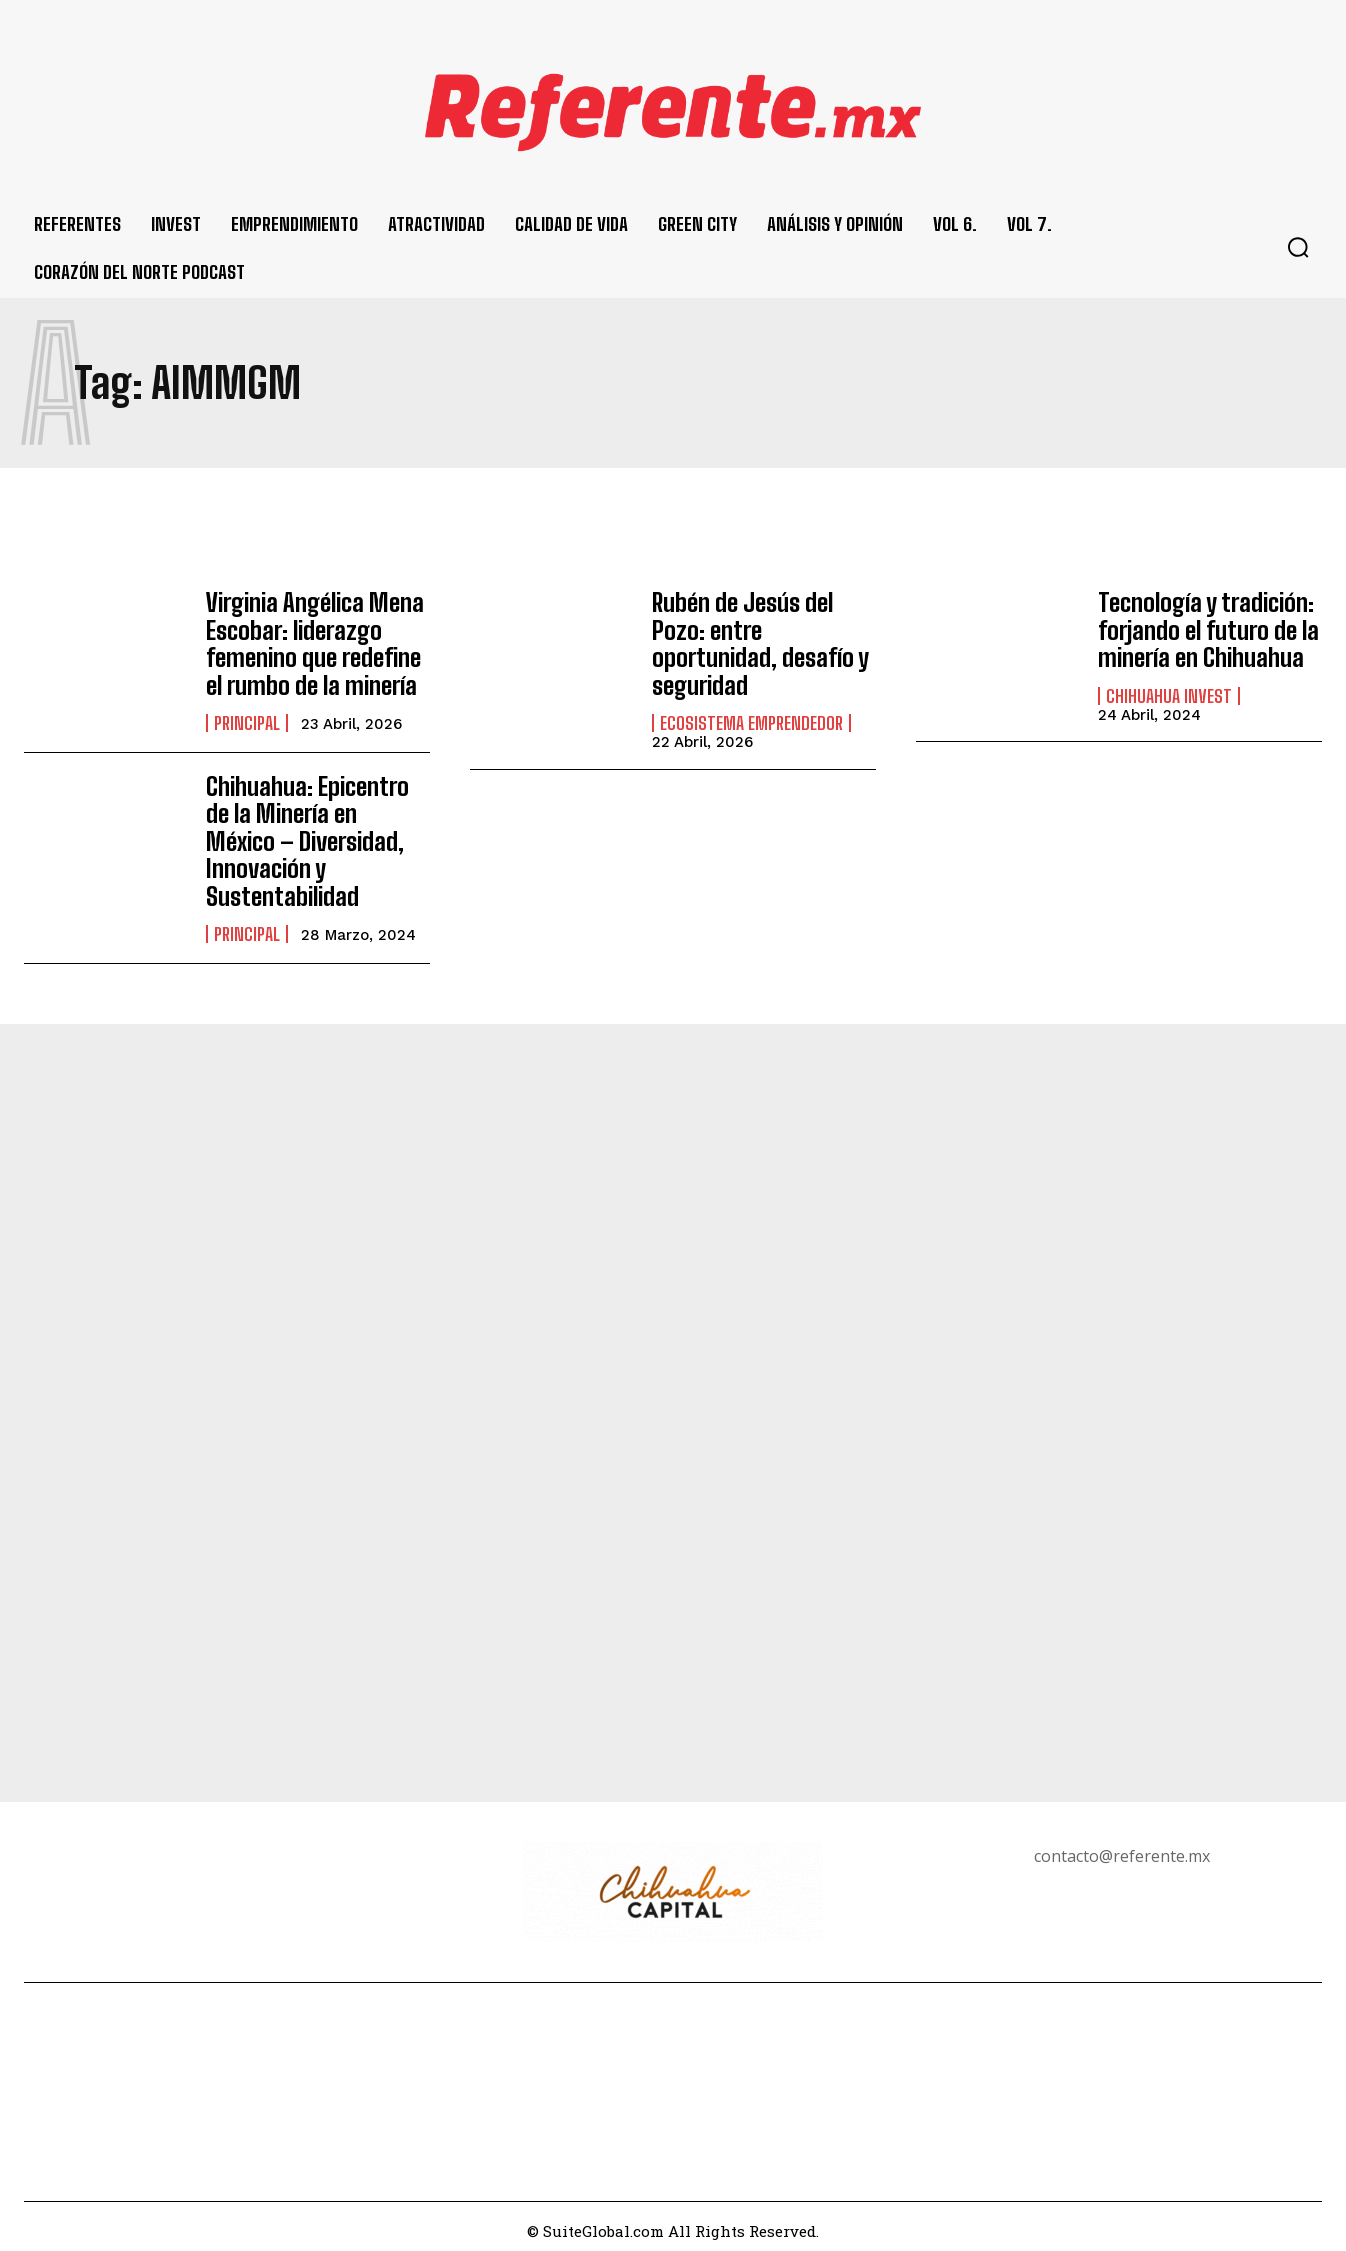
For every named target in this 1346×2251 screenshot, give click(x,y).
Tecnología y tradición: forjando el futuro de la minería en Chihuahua (1206, 629)
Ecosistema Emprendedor (751, 719)
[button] (1298, 247)
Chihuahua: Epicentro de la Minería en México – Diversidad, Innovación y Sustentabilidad (317, 834)
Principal (247, 719)
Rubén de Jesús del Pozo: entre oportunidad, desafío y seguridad (758, 641)
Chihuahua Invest (1169, 693)
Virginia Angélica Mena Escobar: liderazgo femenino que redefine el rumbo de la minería (314, 641)
